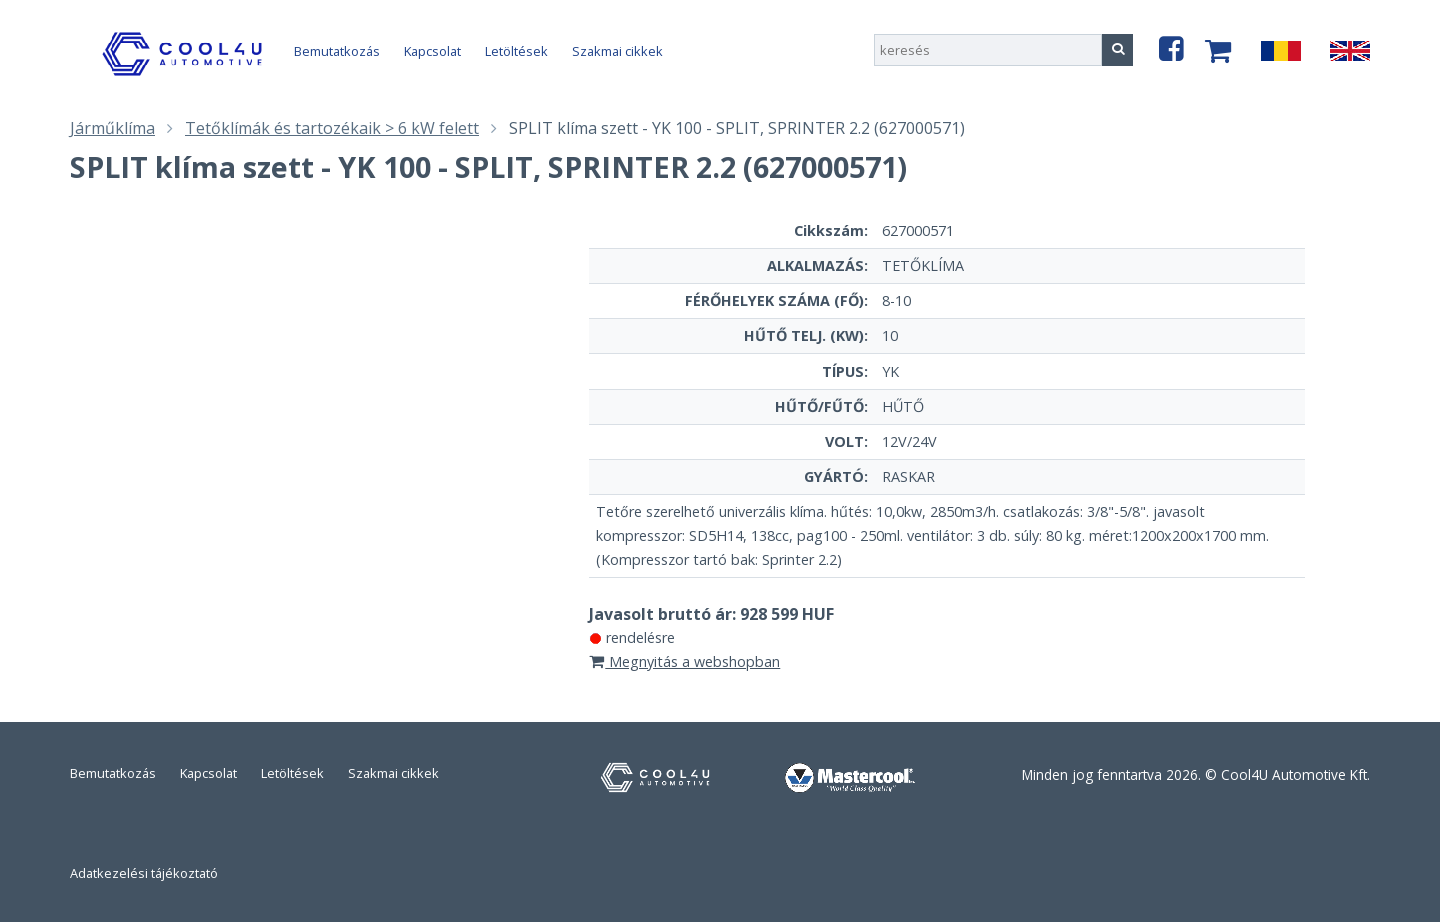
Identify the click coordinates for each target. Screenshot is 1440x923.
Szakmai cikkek (617, 51)
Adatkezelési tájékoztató (144, 873)
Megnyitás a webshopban (685, 661)
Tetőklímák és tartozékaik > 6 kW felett (332, 128)
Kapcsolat (432, 51)
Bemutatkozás (337, 51)
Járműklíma (112, 128)
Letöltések (516, 51)
